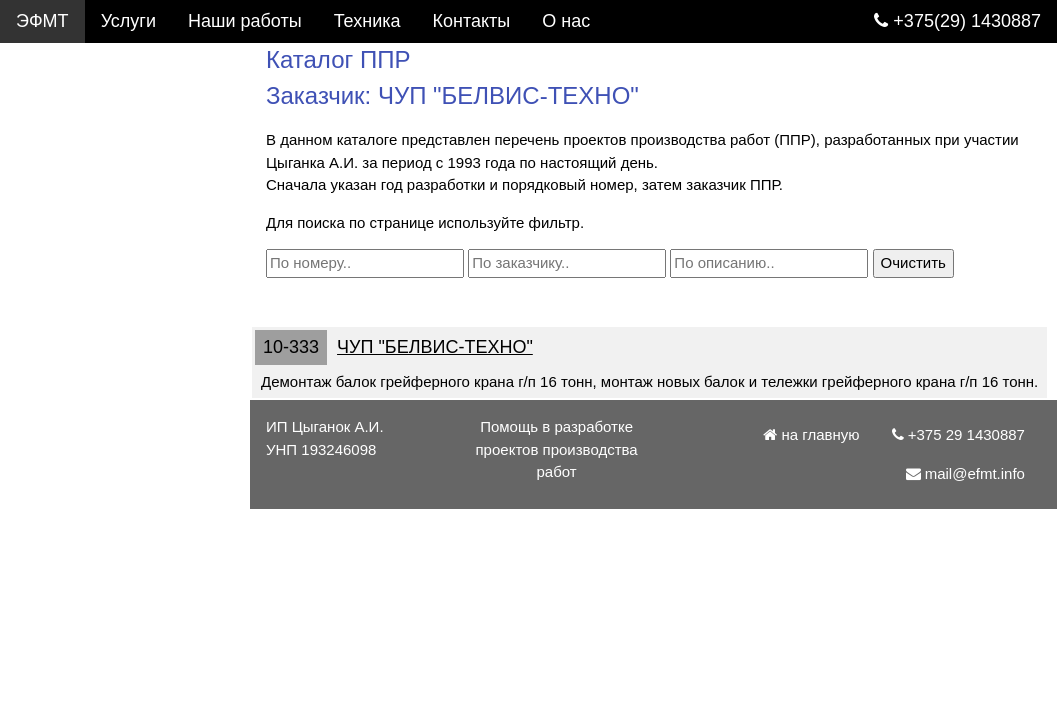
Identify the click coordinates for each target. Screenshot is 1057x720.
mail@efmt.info (87, 494)
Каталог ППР (70, 107)
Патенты (52, 322)
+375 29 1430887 (96, 451)
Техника (367, 21)
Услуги (128, 21)
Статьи (45, 279)
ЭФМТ (42, 21)
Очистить (913, 262)
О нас (40, 408)
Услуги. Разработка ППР (126, 64)
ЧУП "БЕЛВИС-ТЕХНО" (435, 347)
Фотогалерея (70, 150)
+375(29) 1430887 (957, 21)
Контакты (55, 365)
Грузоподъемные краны (114, 193)
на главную (811, 434)
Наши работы (245, 21)
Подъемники (68, 236)
